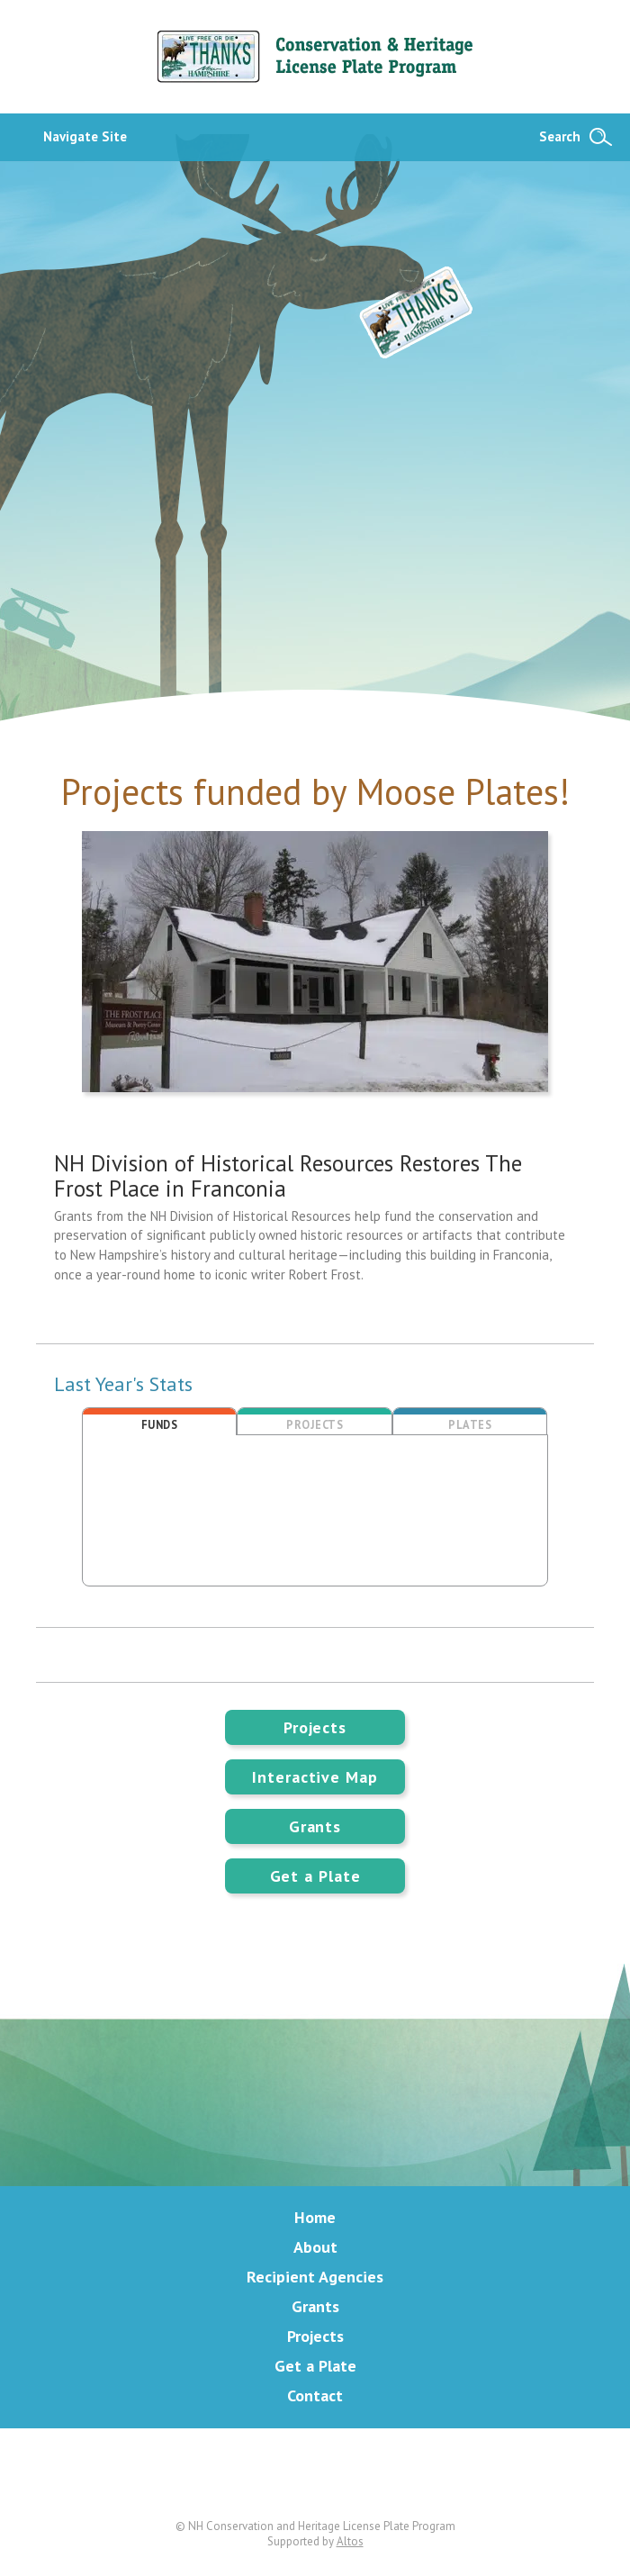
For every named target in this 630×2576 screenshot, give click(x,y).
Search (559, 136)
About (315, 2247)
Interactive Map (315, 1777)
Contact (315, 2395)
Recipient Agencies (315, 2276)
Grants (315, 1826)
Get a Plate (315, 1876)
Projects (315, 1727)
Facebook (315, 2473)
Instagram (384, 2473)
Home (315, 2217)
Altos (350, 2541)
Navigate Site (85, 136)
